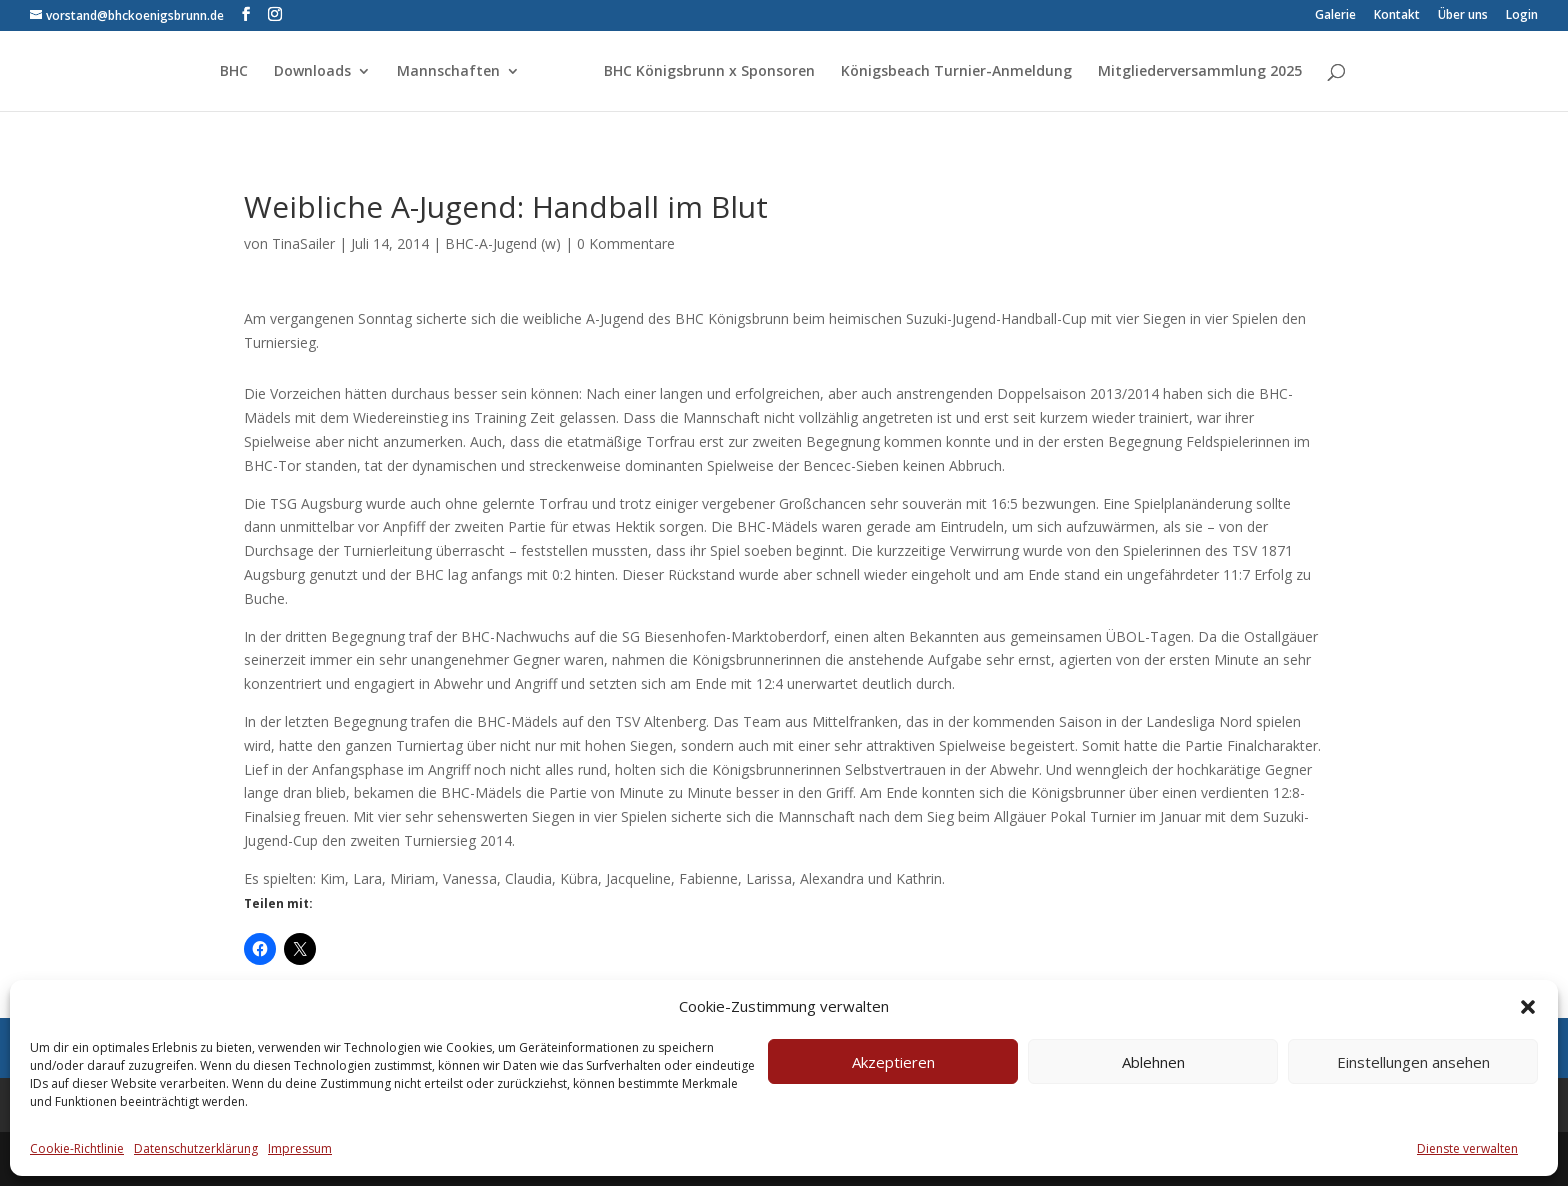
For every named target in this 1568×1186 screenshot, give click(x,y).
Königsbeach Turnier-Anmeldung (956, 72)
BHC (234, 72)
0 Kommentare (626, 243)
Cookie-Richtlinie (77, 1148)
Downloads (312, 72)
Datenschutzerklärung (196, 1148)
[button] (1528, 1007)
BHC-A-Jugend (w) (503, 243)
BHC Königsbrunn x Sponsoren (709, 72)
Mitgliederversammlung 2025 (1200, 72)
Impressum (300, 1148)
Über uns (1463, 16)
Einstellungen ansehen (1413, 1062)
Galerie (1335, 16)
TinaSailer (303, 243)
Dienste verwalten (1467, 1148)
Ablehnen (1153, 1062)
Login (1522, 16)
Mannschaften (448, 72)
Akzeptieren (893, 1062)
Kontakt (1397, 16)
